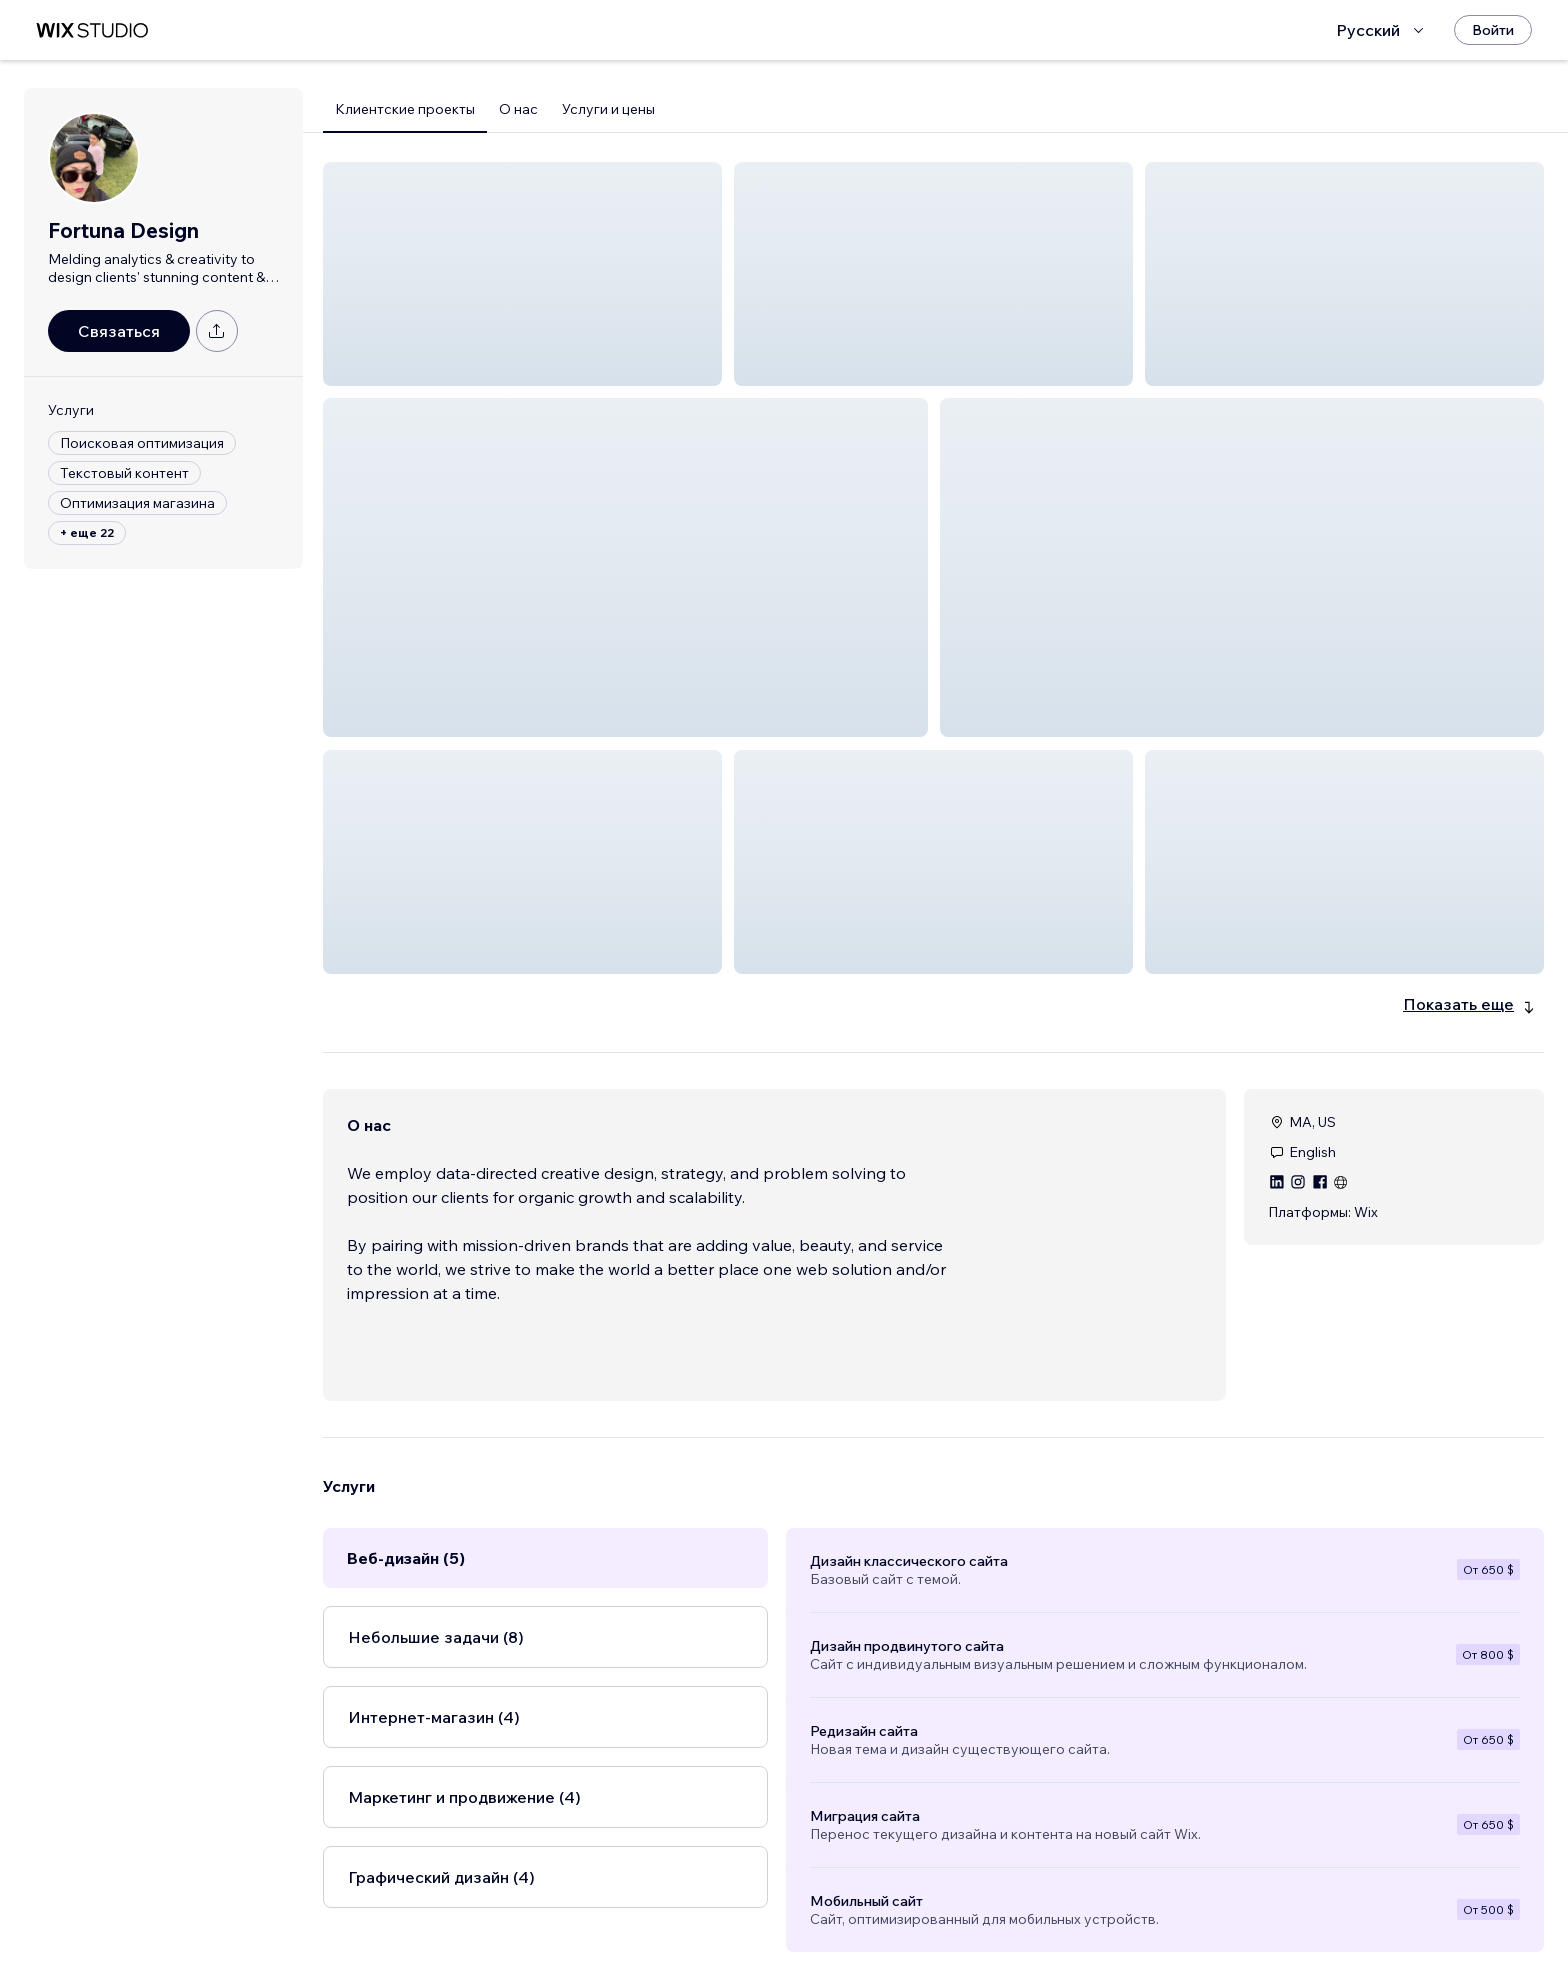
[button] (522, 274)
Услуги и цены (608, 109)
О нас (518, 109)
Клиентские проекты (405, 109)
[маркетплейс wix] (92, 30)
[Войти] (1493, 30)
